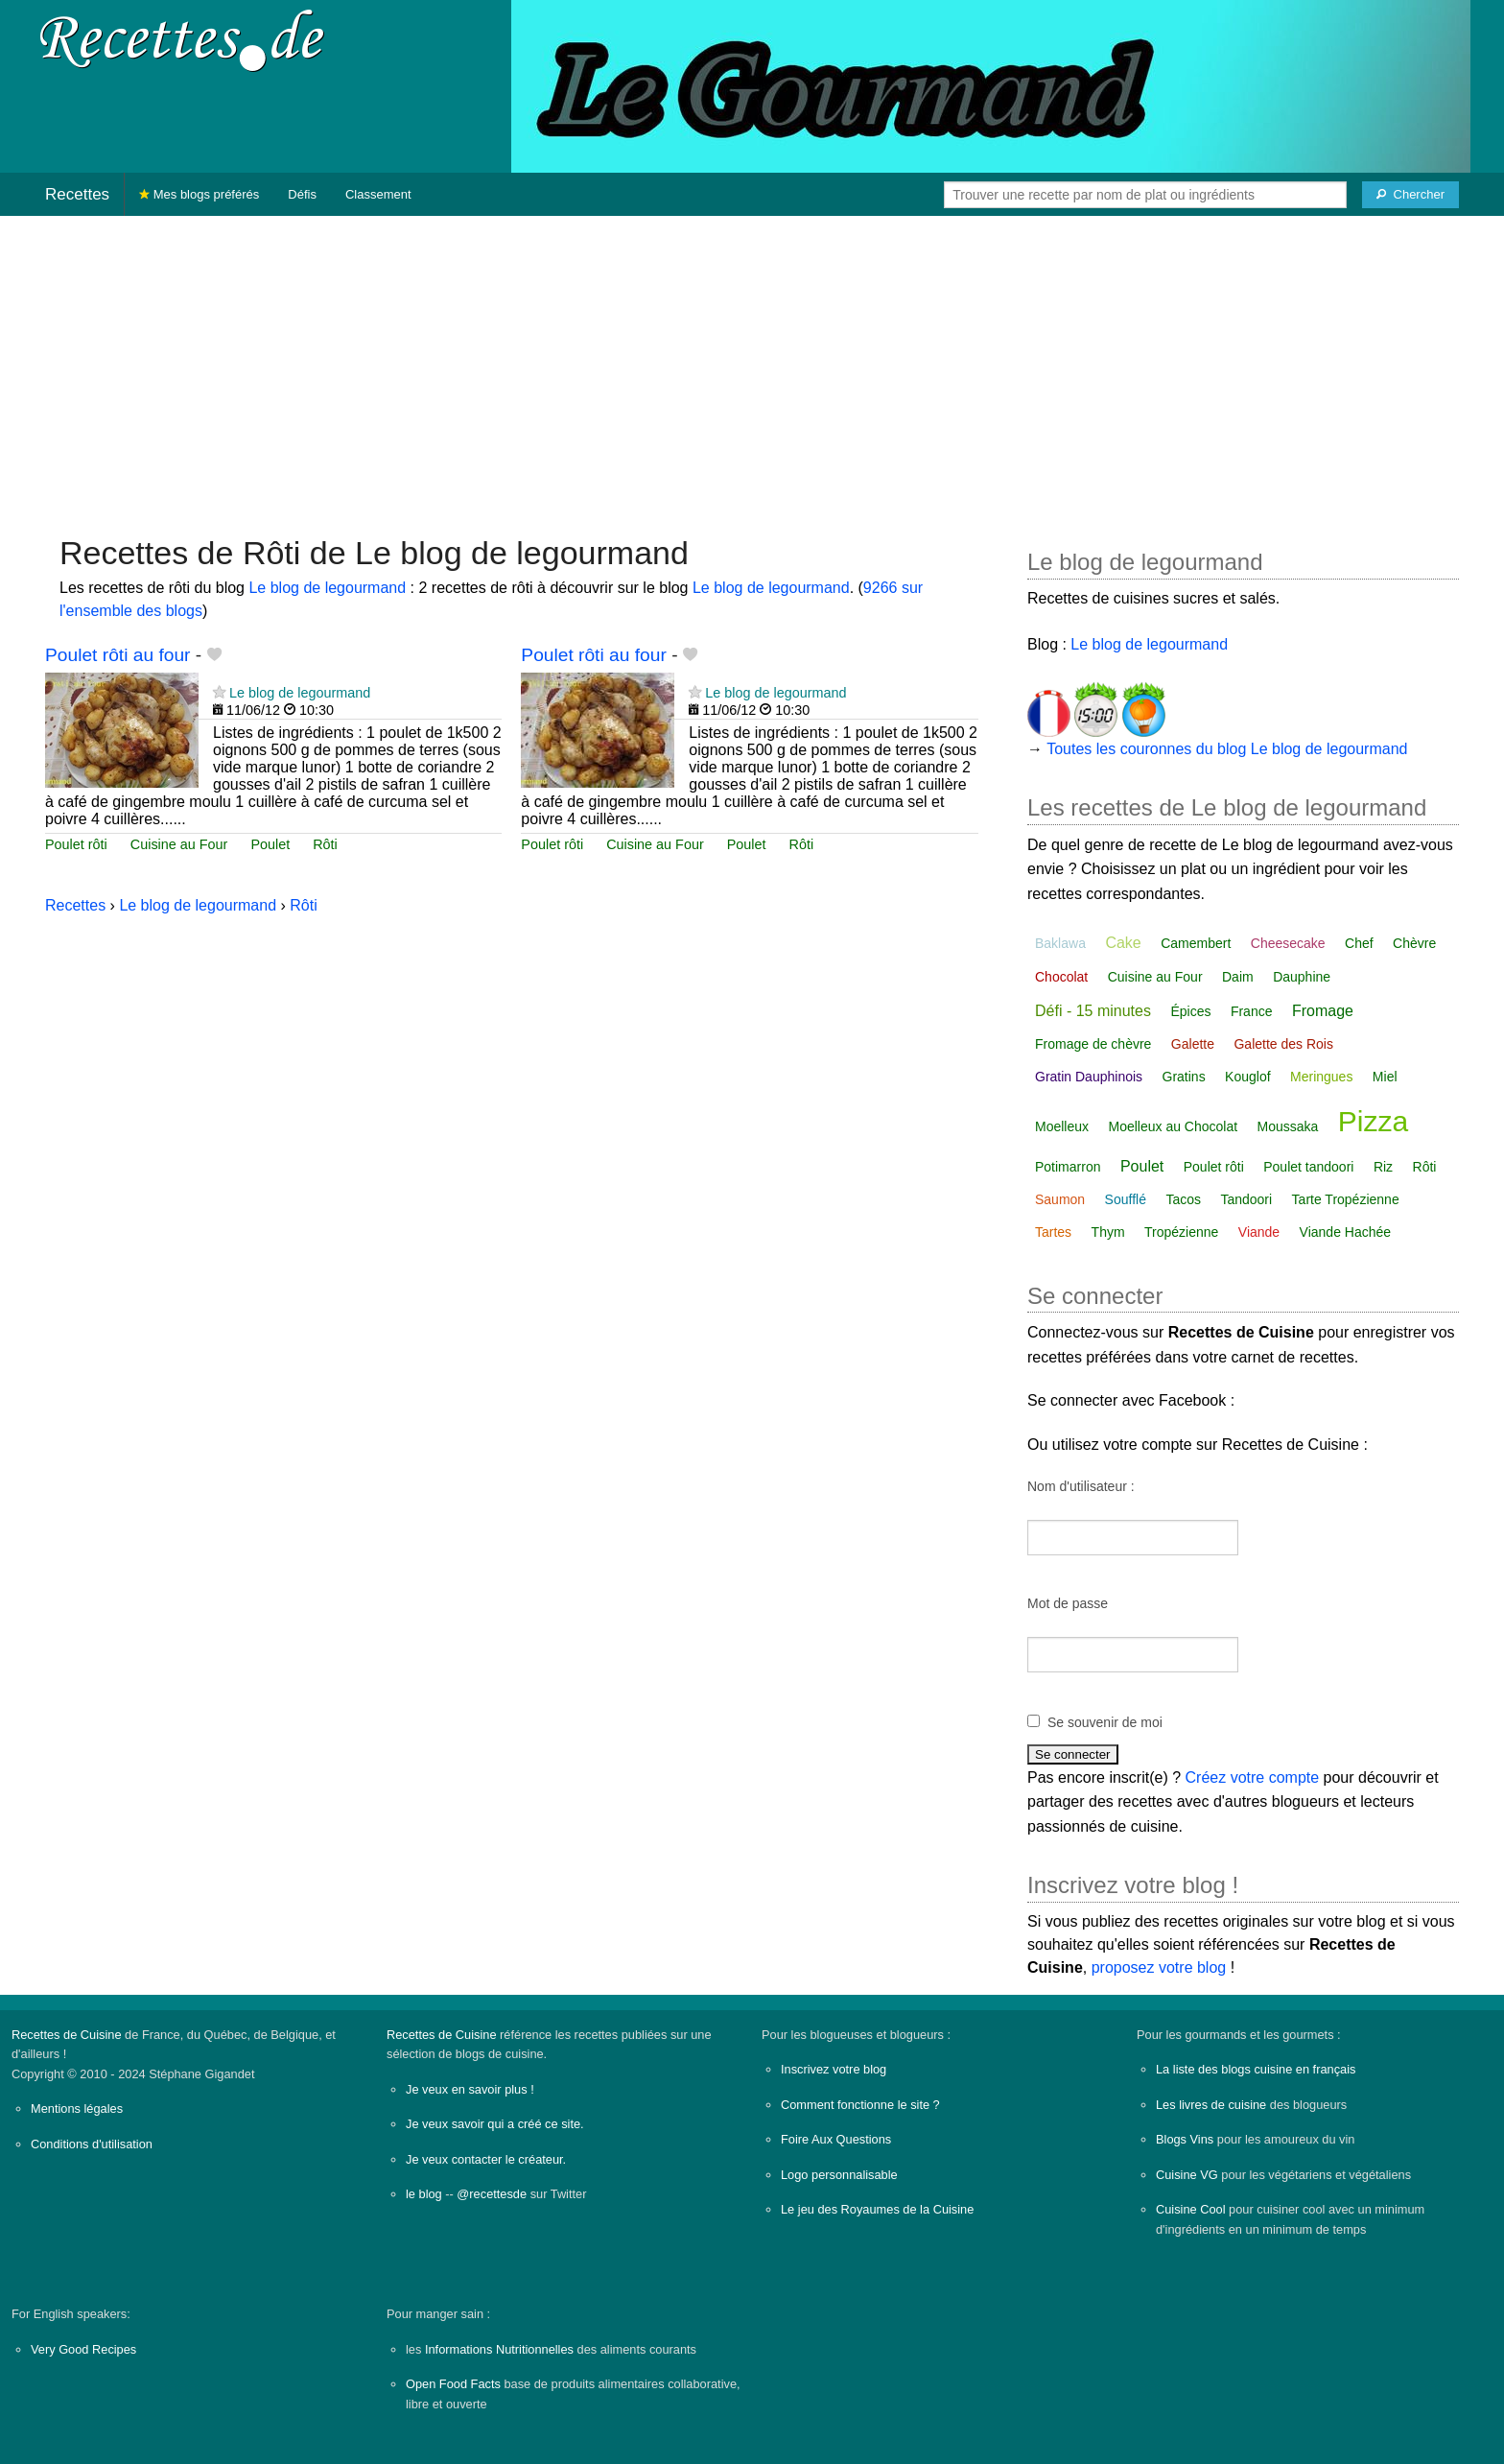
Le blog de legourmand (327, 588)
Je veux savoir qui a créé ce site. (495, 2124)
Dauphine (1301, 976)
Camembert (1196, 943)
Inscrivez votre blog (833, 2069)
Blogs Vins (1184, 2139)
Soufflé (1125, 1199)
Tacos (1183, 1199)
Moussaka (1288, 1126)
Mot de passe (1067, 1603)
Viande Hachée (1345, 1232)
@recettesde (492, 2194)
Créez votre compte (1253, 1777)
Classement (378, 194)
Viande (1259, 1232)
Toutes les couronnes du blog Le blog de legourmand (1226, 749)
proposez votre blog (1159, 1967)
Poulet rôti (76, 844)
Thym (1108, 1232)
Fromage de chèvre (1093, 1044)
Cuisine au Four (179, 844)
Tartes (1053, 1232)
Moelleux (1062, 1126)
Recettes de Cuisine (67, 2034)
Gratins (1184, 1076)
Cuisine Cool (1191, 2209)
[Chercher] (1410, 194)
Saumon (1060, 1199)
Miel (1385, 1076)
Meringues (1321, 1076)
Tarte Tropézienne (1345, 1199)
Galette (1192, 1044)
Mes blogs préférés (199, 194)
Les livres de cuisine (1211, 2104)
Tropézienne (1181, 1232)
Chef (1359, 943)
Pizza (1373, 1121)
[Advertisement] (752, 365)
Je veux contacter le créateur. (486, 2159)
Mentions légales (77, 2108)
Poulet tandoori (1308, 1166)
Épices (1190, 1011)
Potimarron (1067, 1166)
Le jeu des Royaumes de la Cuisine (877, 2209)
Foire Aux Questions (836, 2139)
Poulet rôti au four (117, 655)
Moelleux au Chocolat (1172, 1126)
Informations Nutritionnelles (499, 2349)
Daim (1238, 976)
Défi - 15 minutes (1093, 1011)
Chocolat (1061, 976)
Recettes (77, 194)
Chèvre (1414, 943)
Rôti (325, 844)
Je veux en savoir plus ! (470, 2089)
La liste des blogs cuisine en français (1255, 2069)
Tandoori (1246, 1199)
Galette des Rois (1283, 1044)
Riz (1383, 1166)
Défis (302, 194)
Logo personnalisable (839, 2175)
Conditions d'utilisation (92, 2144)
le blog (424, 2194)
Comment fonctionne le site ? (860, 2104)
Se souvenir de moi (1105, 1722)
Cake (1122, 943)
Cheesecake (1288, 943)
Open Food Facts (453, 2384)
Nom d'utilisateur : (1081, 1486)
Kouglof (1247, 1076)
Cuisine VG (1187, 2175)
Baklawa (1060, 943)
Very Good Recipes (83, 2349)
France (1252, 1011)
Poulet (270, 844)
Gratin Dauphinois (1088, 1076)
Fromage (1322, 1011)
